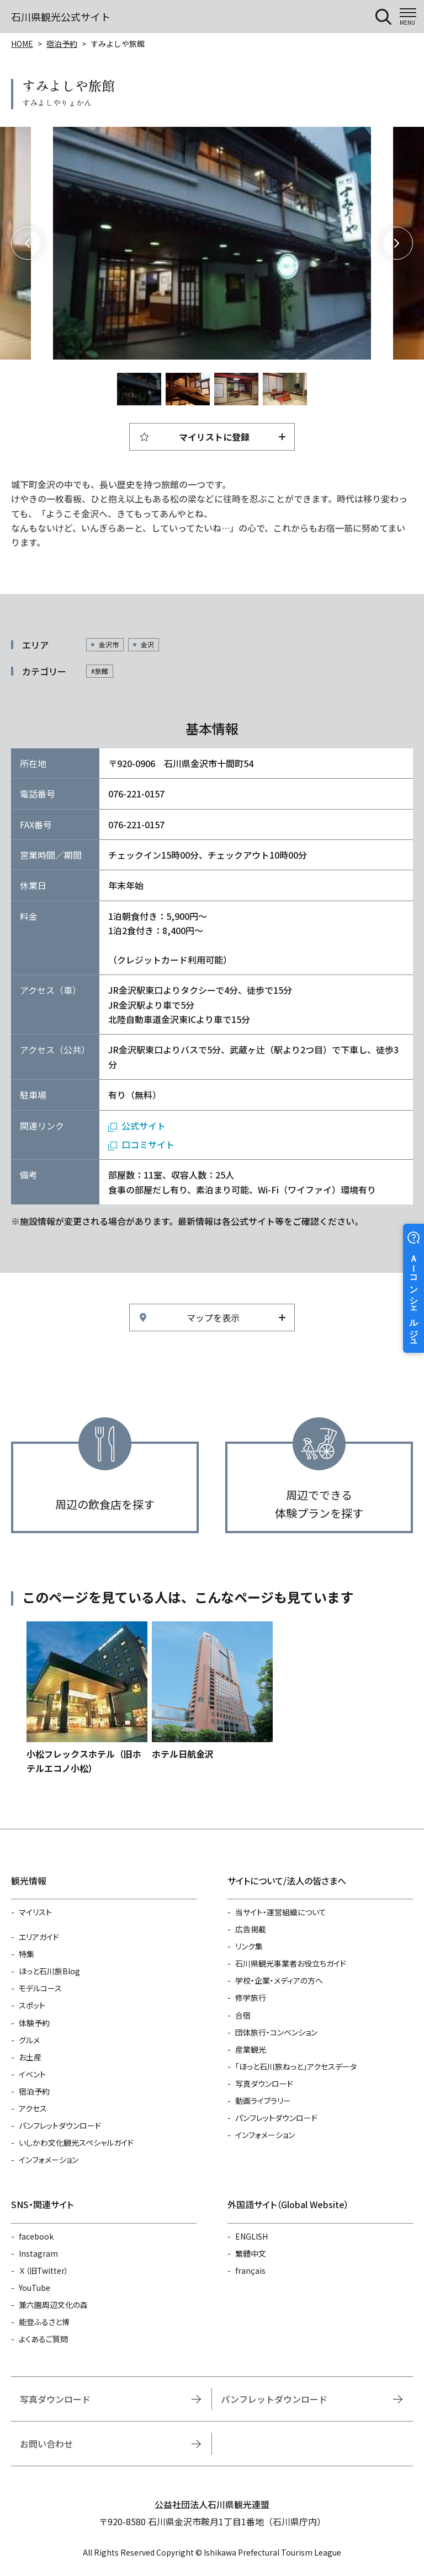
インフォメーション (48, 2159)
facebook (36, 2236)
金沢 (147, 644)
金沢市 (109, 644)
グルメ (29, 2039)
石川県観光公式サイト (60, 17)
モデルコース (40, 1988)
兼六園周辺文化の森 (53, 2304)
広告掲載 (250, 1929)
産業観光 (250, 2049)
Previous (27, 243)
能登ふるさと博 (44, 2321)
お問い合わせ (46, 2443)
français (250, 2270)
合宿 (243, 2015)
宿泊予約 (61, 43)
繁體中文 (250, 2253)
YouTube (34, 2287)
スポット (32, 2005)
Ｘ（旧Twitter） (43, 2270)
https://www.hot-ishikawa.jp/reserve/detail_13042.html (86, 1698)
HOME (22, 43)
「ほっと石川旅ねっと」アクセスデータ (296, 2066)
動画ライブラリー (263, 2100)
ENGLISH (251, 2236)
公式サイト (143, 1125)
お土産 (30, 2057)
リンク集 (249, 1946)
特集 (26, 1953)
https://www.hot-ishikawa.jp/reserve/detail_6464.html (212, 1691)
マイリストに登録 (214, 436)
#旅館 (99, 671)
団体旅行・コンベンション (276, 2032)
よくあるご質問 (43, 2338)
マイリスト (35, 1912)
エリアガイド (39, 1936)
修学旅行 (250, 1997)
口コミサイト (147, 1144)
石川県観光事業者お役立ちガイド (290, 1963)
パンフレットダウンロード (60, 2125)
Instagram (38, 2253)
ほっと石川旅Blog (49, 1971)
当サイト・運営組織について (280, 1912)
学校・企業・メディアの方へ (279, 1980)
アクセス (33, 2108)
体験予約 (34, 2022)
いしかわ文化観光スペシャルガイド (76, 2142)
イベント (32, 2074)
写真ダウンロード (264, 2083)
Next (396, 243)
